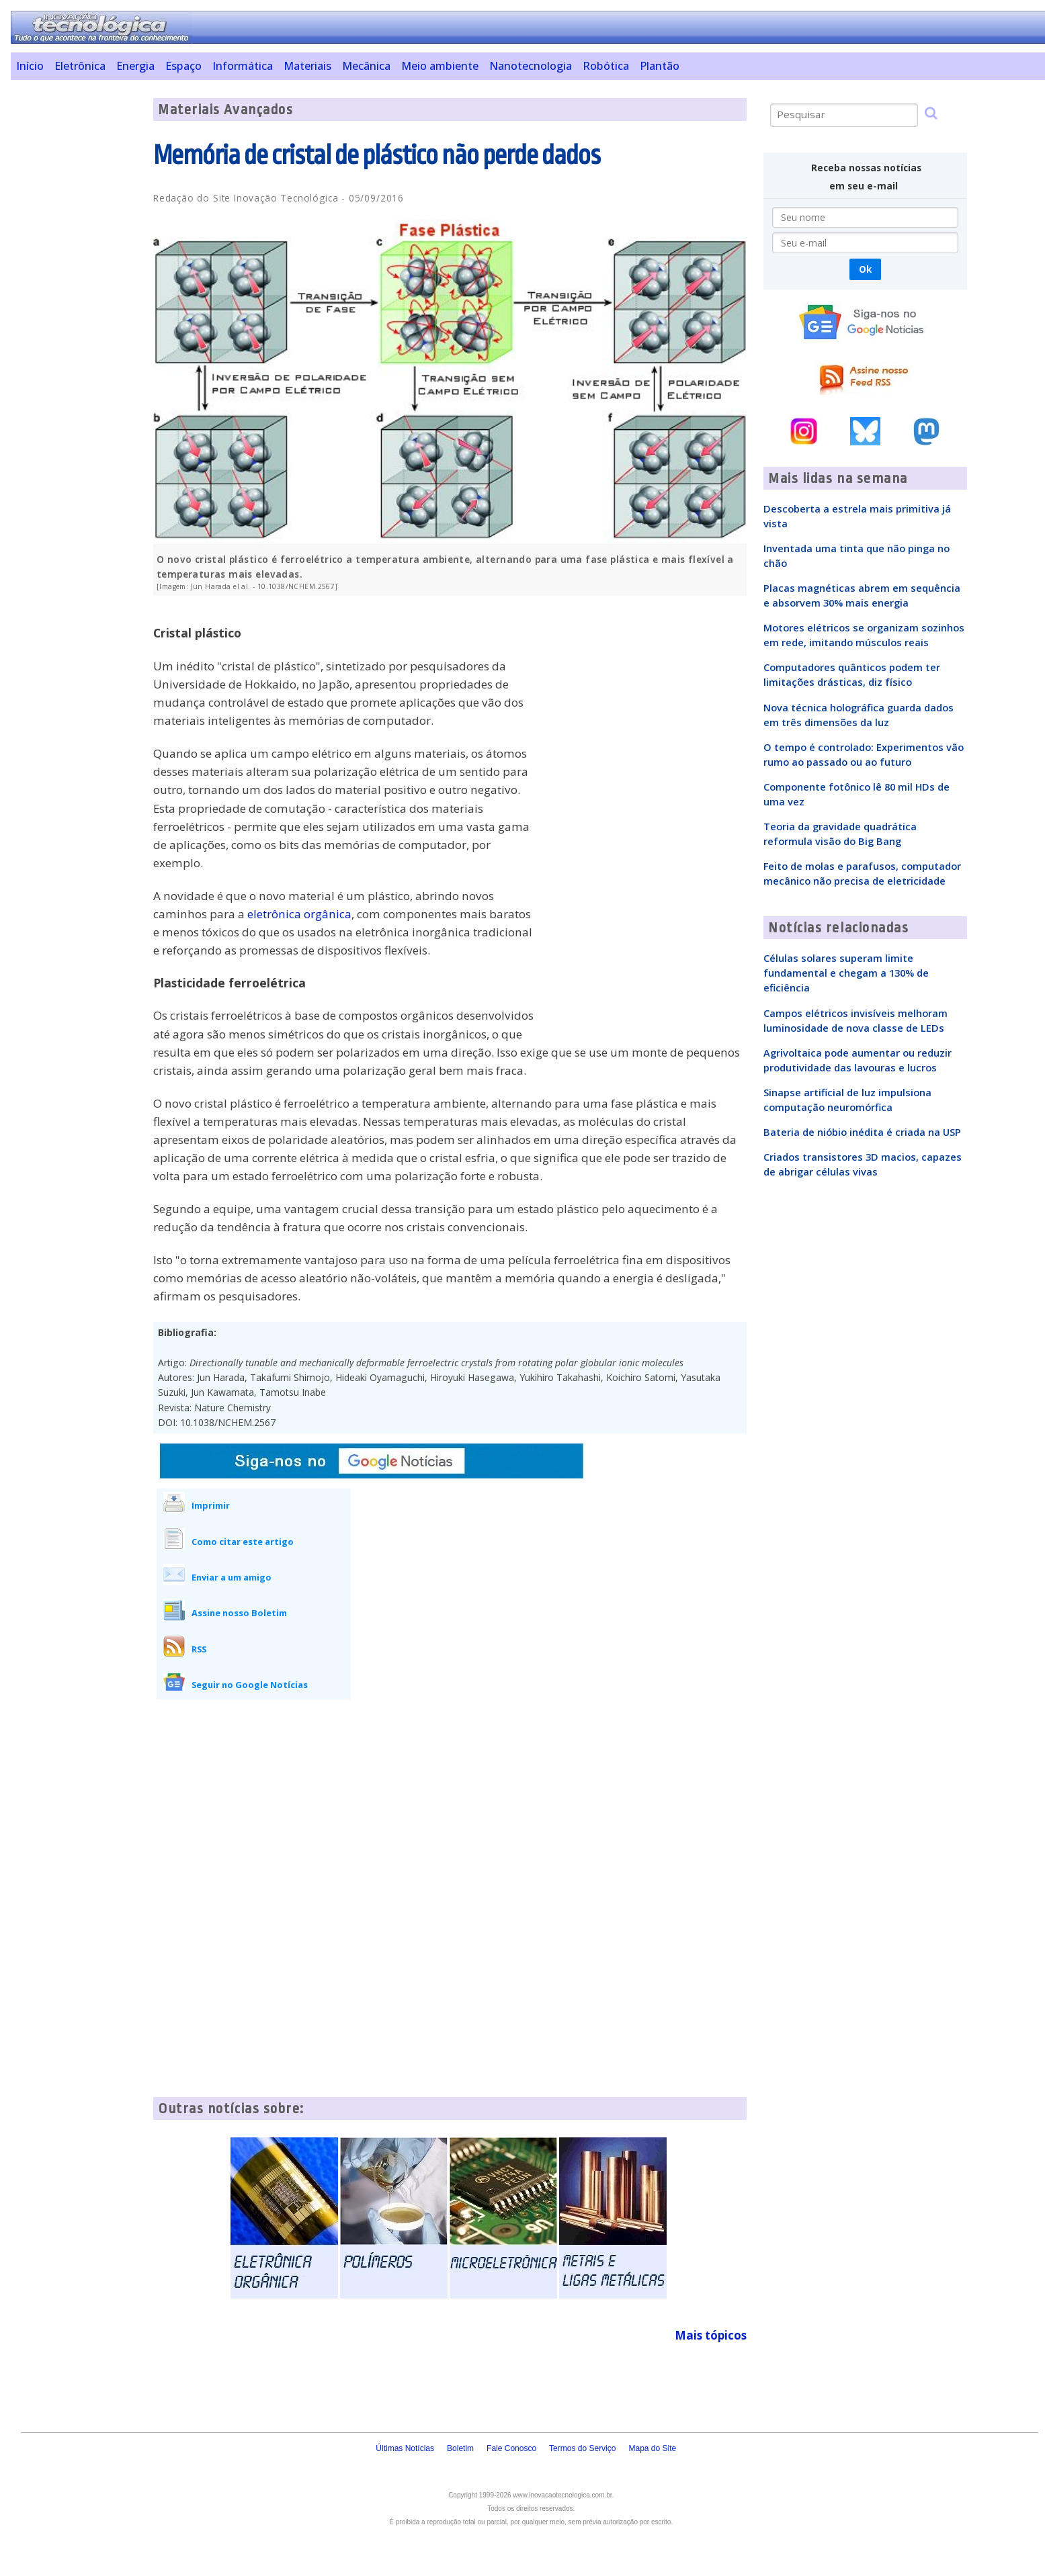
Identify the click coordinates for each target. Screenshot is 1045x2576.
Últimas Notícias (405, 2448)
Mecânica (366, 65)
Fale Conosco (511, 2448)
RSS (199, 1649)
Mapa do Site (652, 2448)
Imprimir (211, 1505)
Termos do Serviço (582, 2448)
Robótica (606, 65)
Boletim (460, 2448)
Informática (242, 65)
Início (30, 65)
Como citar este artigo (243, 1542)
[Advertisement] (77, 299)
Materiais (307, 65)
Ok (865, 269)
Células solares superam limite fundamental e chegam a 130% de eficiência (846, 972)
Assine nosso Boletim (239, 1613)
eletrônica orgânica (299, 914)
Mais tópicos (711, 2335)
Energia (135, 65)
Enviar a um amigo (231, 1577)
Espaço (183, 65)
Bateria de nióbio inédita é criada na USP (862, 1132)
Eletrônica (80, 65)
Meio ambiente (439, 65)
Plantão (659, 65)
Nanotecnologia (530, 65)
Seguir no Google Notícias (250, 1685)
